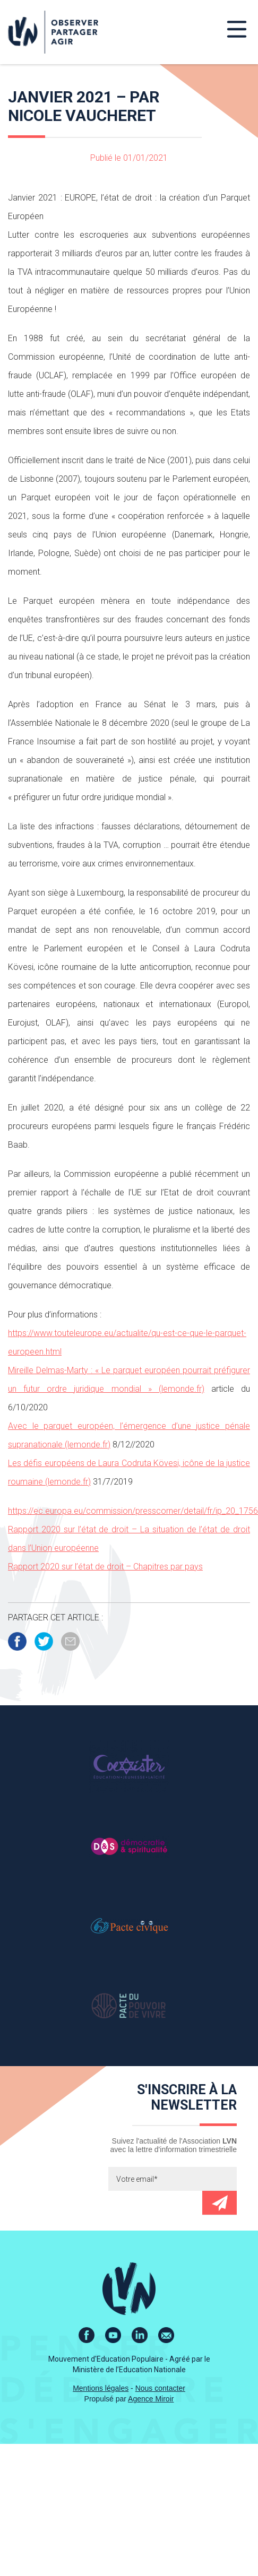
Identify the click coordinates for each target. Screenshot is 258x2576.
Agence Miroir (151, 2399)
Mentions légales (100, 2388)
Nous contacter (160, 2388)
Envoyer (219, 2203)
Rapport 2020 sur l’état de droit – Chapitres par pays (105, 1567)
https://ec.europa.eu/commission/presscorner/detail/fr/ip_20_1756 (133, 1511)
